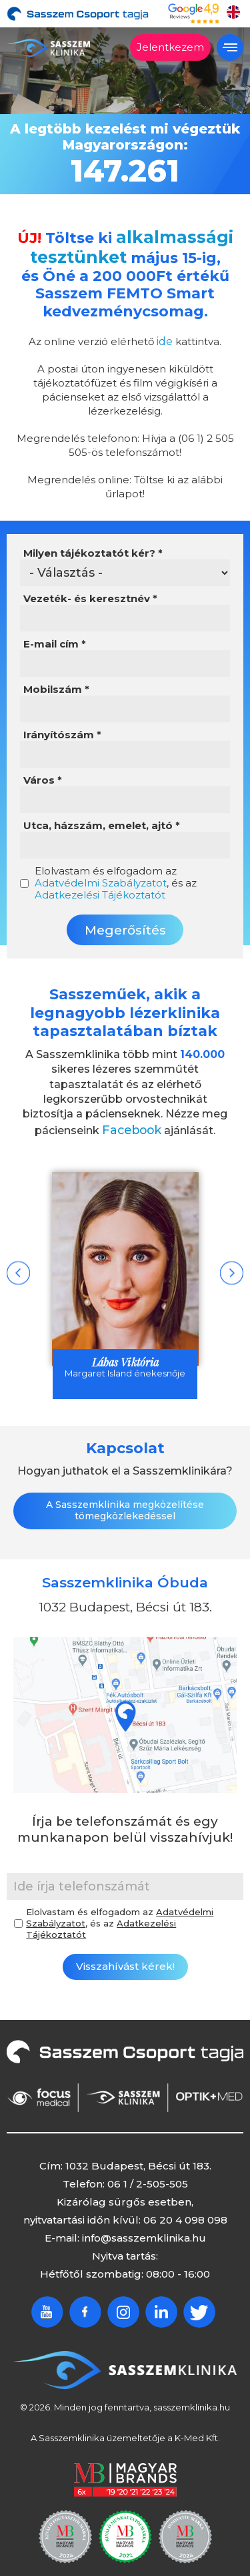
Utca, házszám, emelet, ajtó (101, 820)
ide (165, 336)
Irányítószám (62, 730)
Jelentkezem (170, 47)
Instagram (123, 2304)
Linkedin (161, 2304)
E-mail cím (54, 639)
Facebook (132, 1123)
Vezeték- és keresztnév (90, 593)
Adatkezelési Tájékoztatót (100, 889)
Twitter (199, 2304)
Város (42, 775)
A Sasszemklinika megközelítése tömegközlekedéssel (125, 1503)
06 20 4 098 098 (185, 2212)
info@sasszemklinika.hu (144, 2230)
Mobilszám (56, 684)
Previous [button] (18, 1265)
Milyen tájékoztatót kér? (93, 548)
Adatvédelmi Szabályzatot (101, 877)
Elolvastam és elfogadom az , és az (116, 878)
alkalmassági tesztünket (130, 244)
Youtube (47, 2304)
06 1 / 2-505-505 (147, 2176)
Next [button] (231, 1265)
